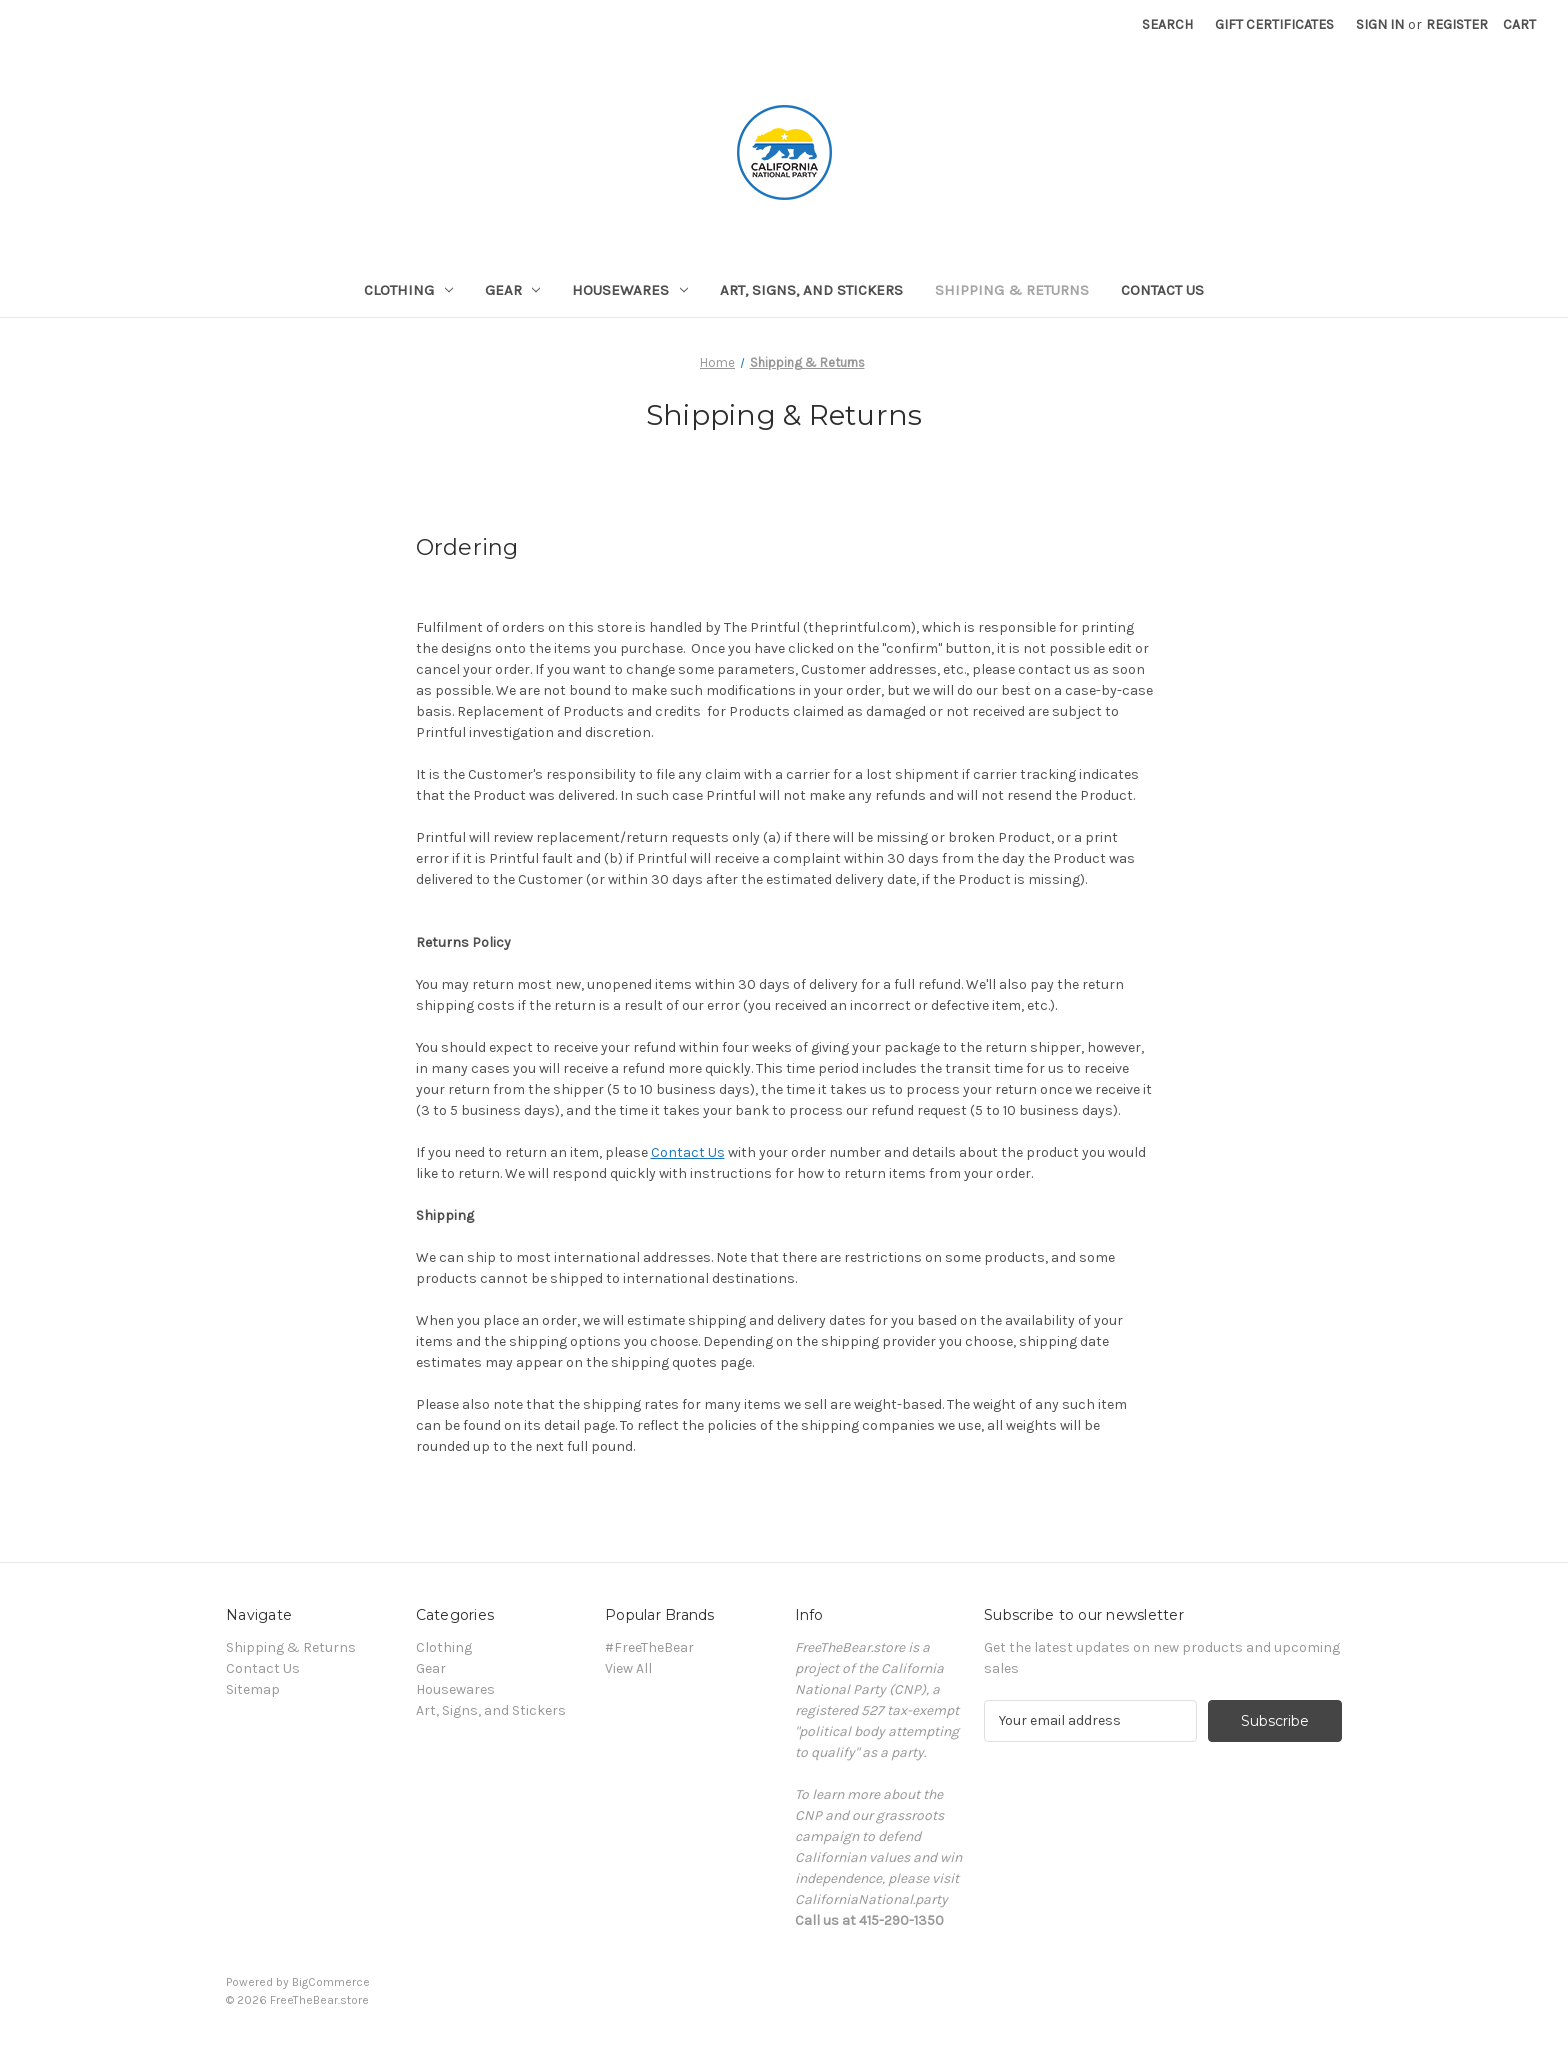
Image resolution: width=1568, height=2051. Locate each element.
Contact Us (1162, 290)
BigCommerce (331, 1982)
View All (628, 1668)
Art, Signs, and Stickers (811, 290)
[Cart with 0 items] (1519, 24)
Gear (513, 290)
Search (1167, 24)
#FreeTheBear (649, 1647)
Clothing (408, 290)
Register (1457, 24)
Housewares (630, 290)
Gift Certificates (1274, 24)
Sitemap (253, 1689)
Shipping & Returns (1012, 290)
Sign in (1380, 24)
